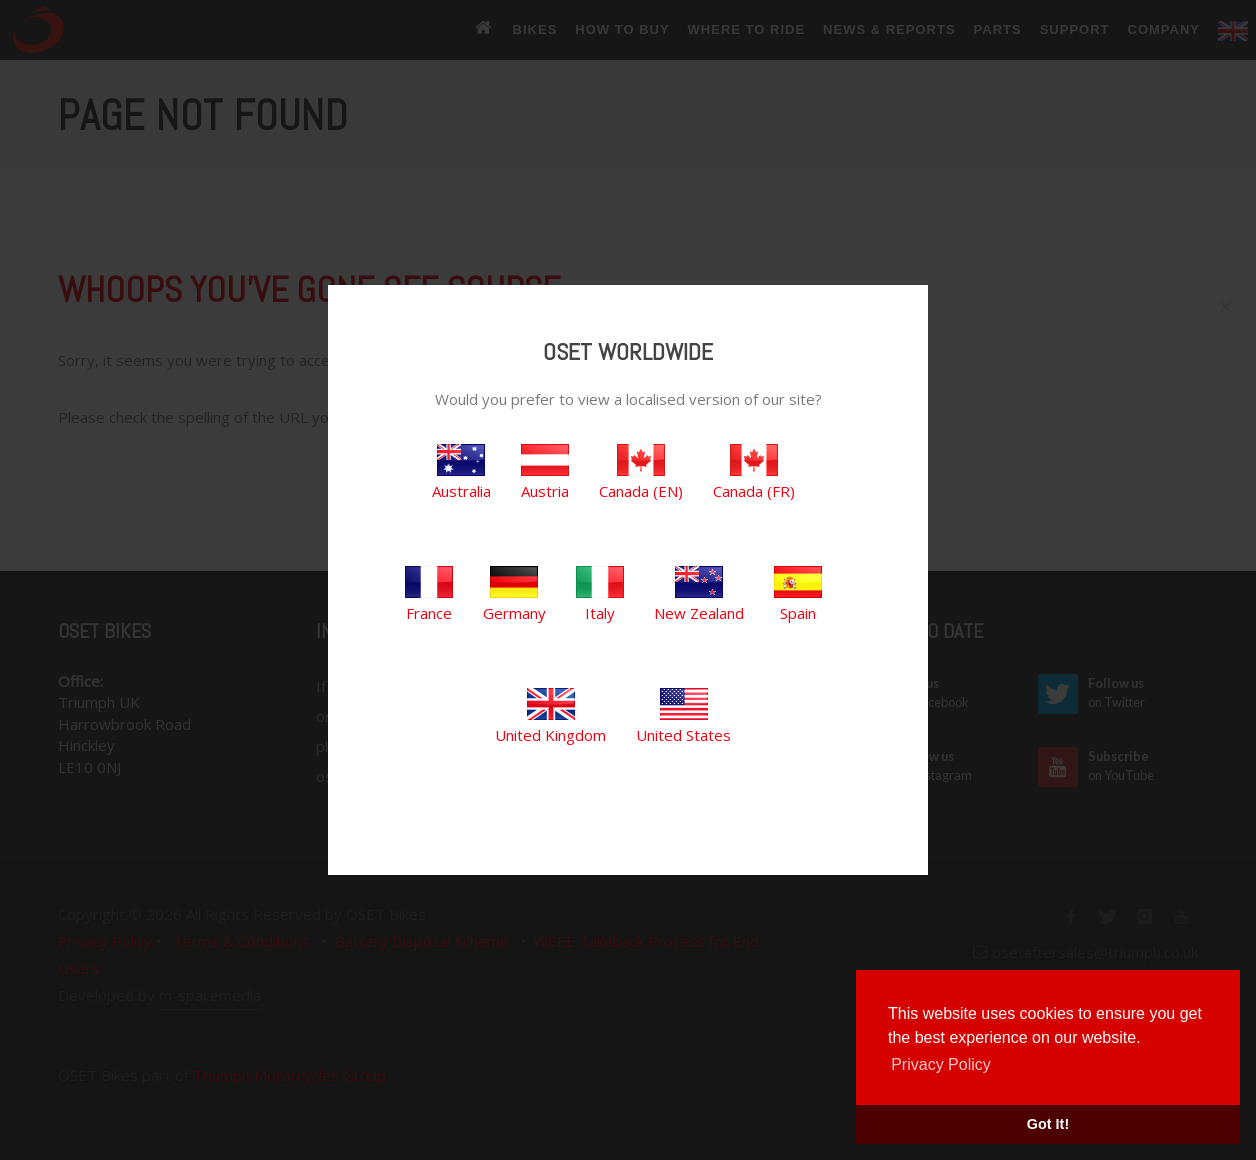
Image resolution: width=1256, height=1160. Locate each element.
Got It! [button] (1048, 1124)
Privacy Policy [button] (941, 1064)
